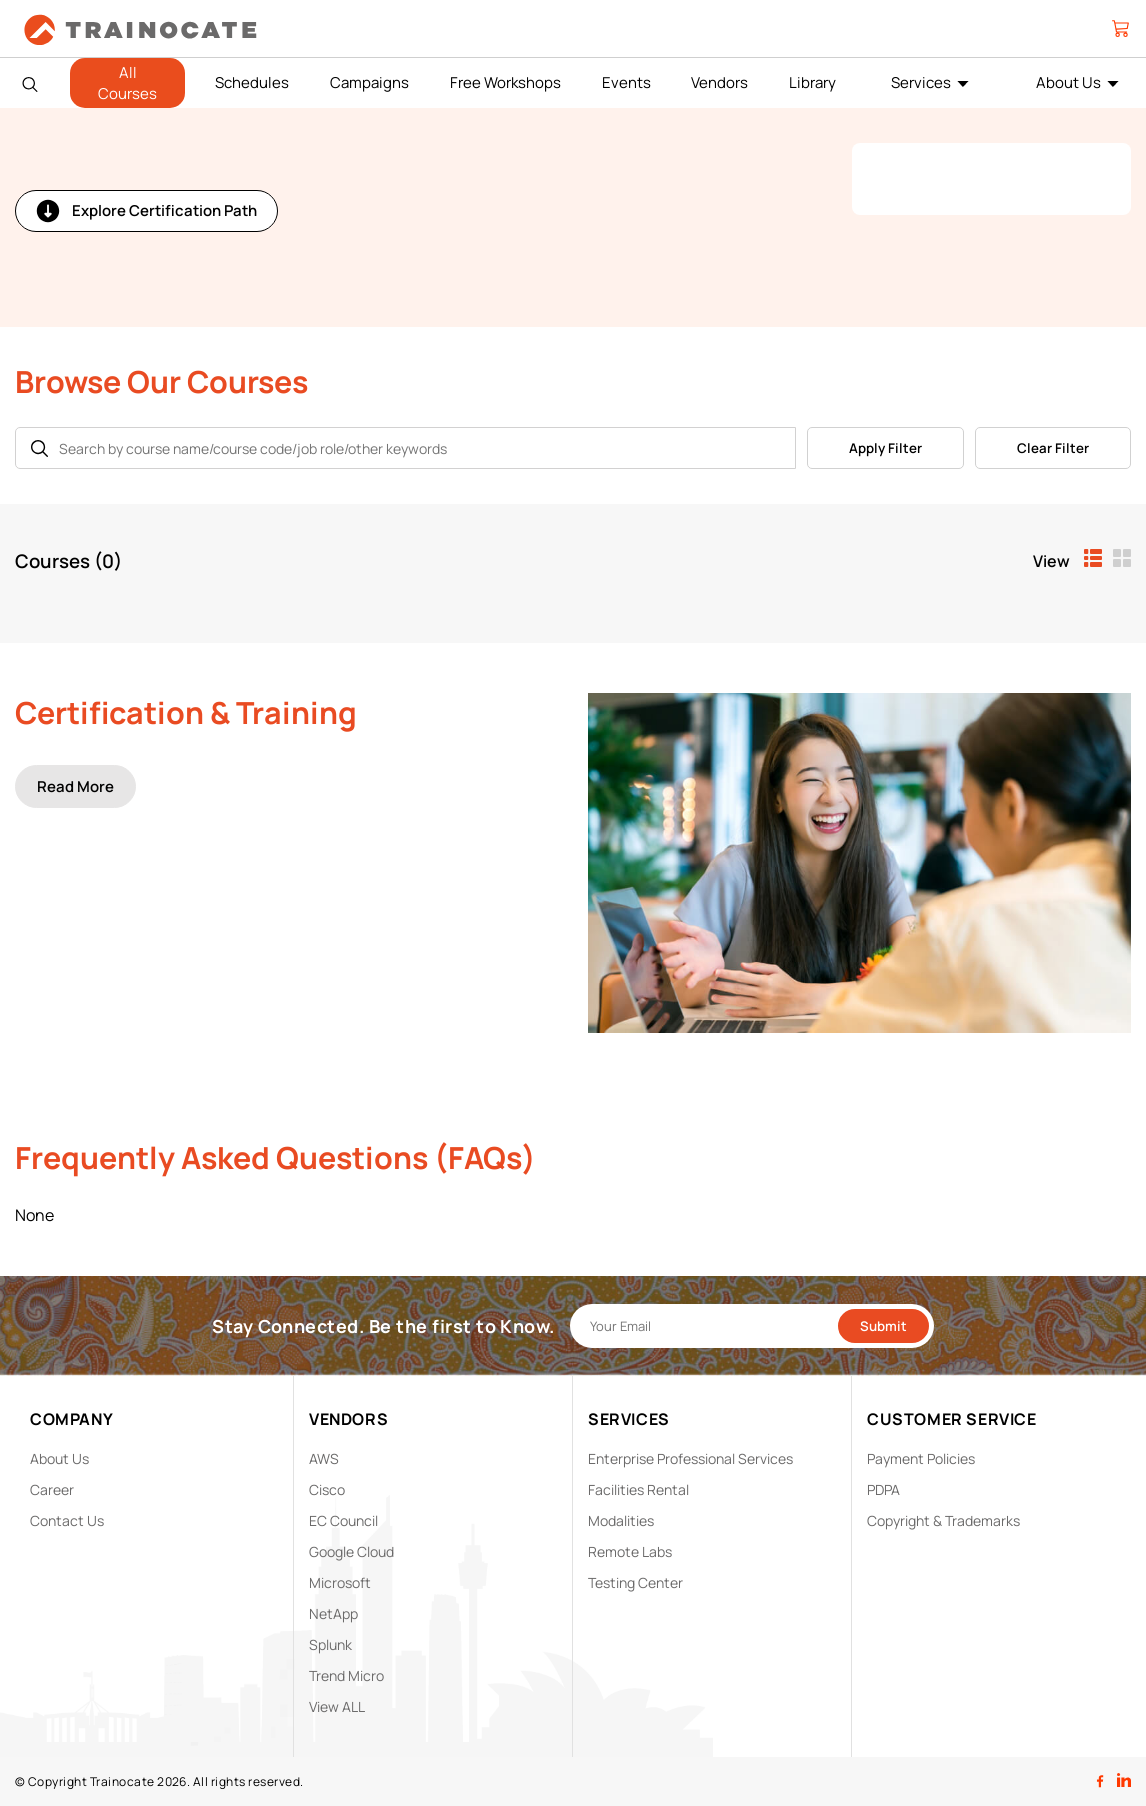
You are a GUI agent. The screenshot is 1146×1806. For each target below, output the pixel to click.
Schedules (252, 82)
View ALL (337, 1706)
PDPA (883, 1489)
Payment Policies (921, 1458)
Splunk (330, 1644)
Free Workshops (505, 82)
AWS (324, 1458)
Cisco (327, 1489)
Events (626, 82)
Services (921, 82)
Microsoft (340, 1582)
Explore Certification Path (146, 211)
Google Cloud (351, 1551)
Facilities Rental (638, 1489)
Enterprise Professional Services (690, 1458)
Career (52, 1489)
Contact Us (67, 1520)
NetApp (333, 1613)
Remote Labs (630, 1551)
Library (812, 82)
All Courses (127, 83)
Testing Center (635, 1582)
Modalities (621, 1520)
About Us (1068, 82)
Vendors (719, 82)
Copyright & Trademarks (943, 1520)
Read (75, 786)
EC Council (343, 1520)
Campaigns (369, 82)
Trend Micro (346, 1675)
